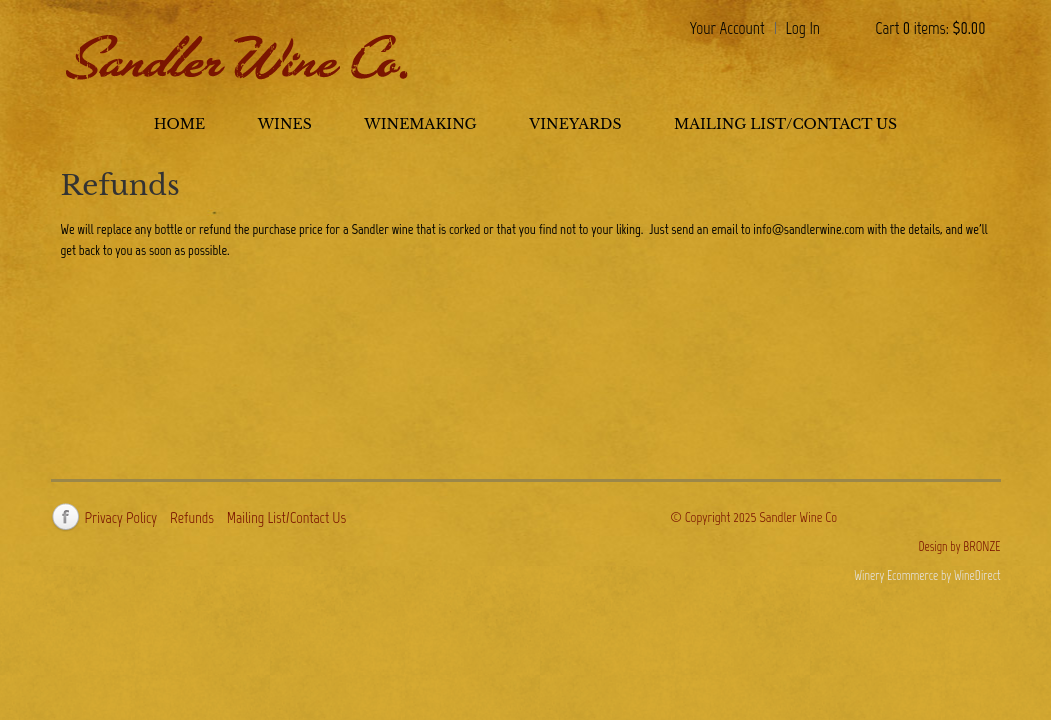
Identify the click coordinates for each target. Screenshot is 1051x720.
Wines (285, 124)
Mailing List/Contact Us (785, 124)
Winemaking (420, 124)
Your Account (727, 28)
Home (179, 124)
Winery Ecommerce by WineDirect (927, 575)
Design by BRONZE (959, 546)
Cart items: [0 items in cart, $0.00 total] (930, 28)
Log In (803, 28)
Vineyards (575, 124)
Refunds (192, 517)
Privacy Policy (121, 517)
